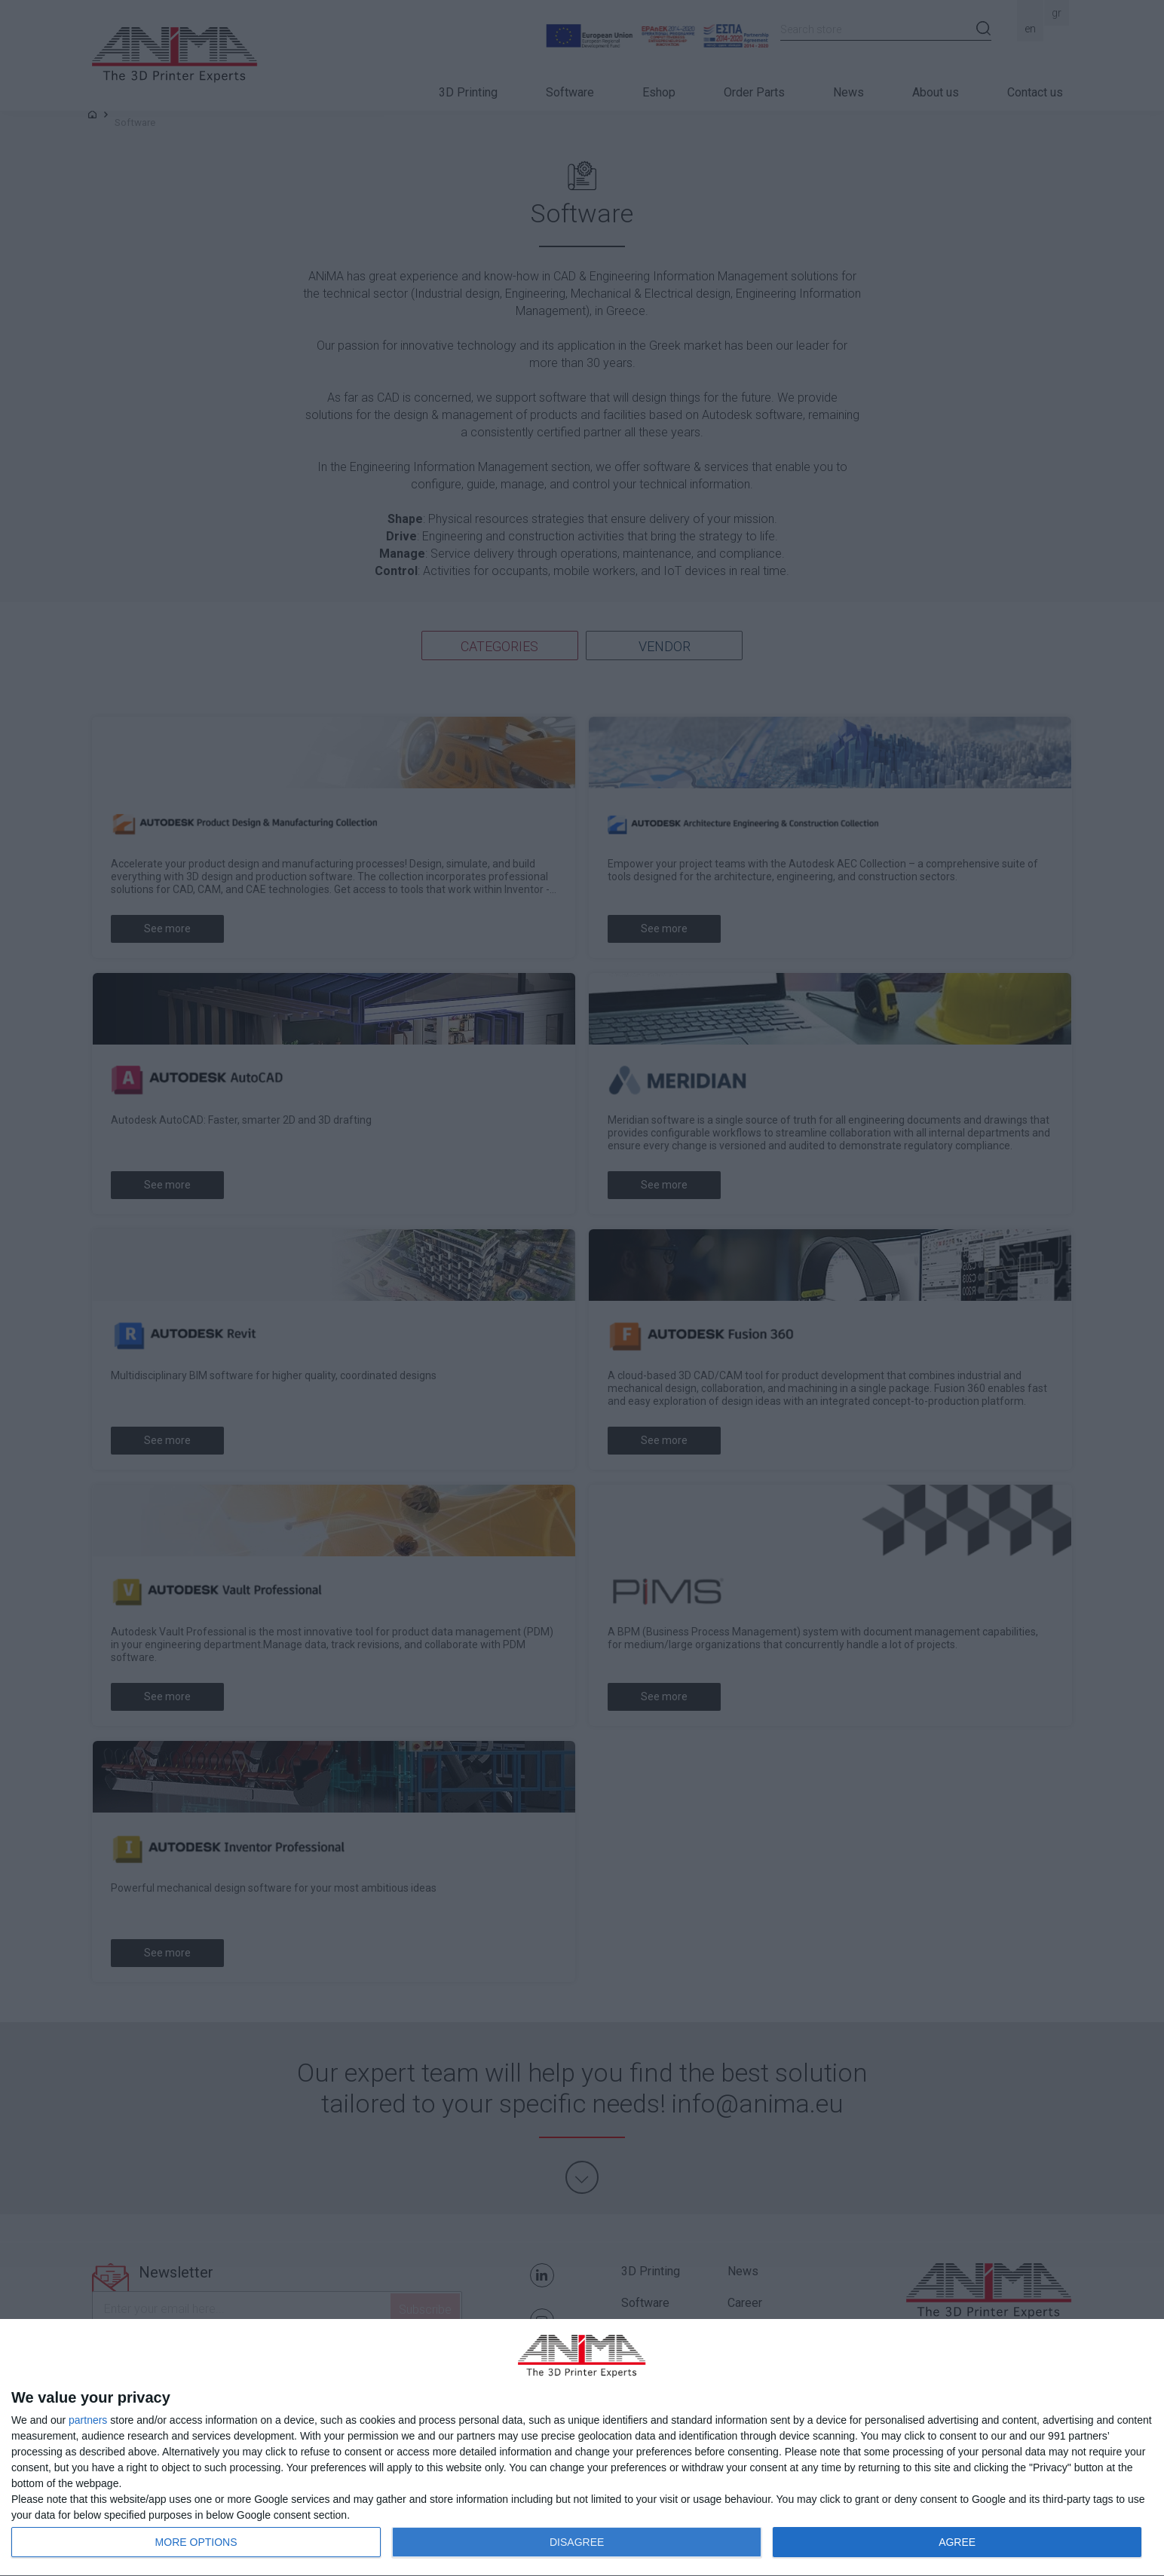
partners (88, 2420)
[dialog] (582, 2448)
